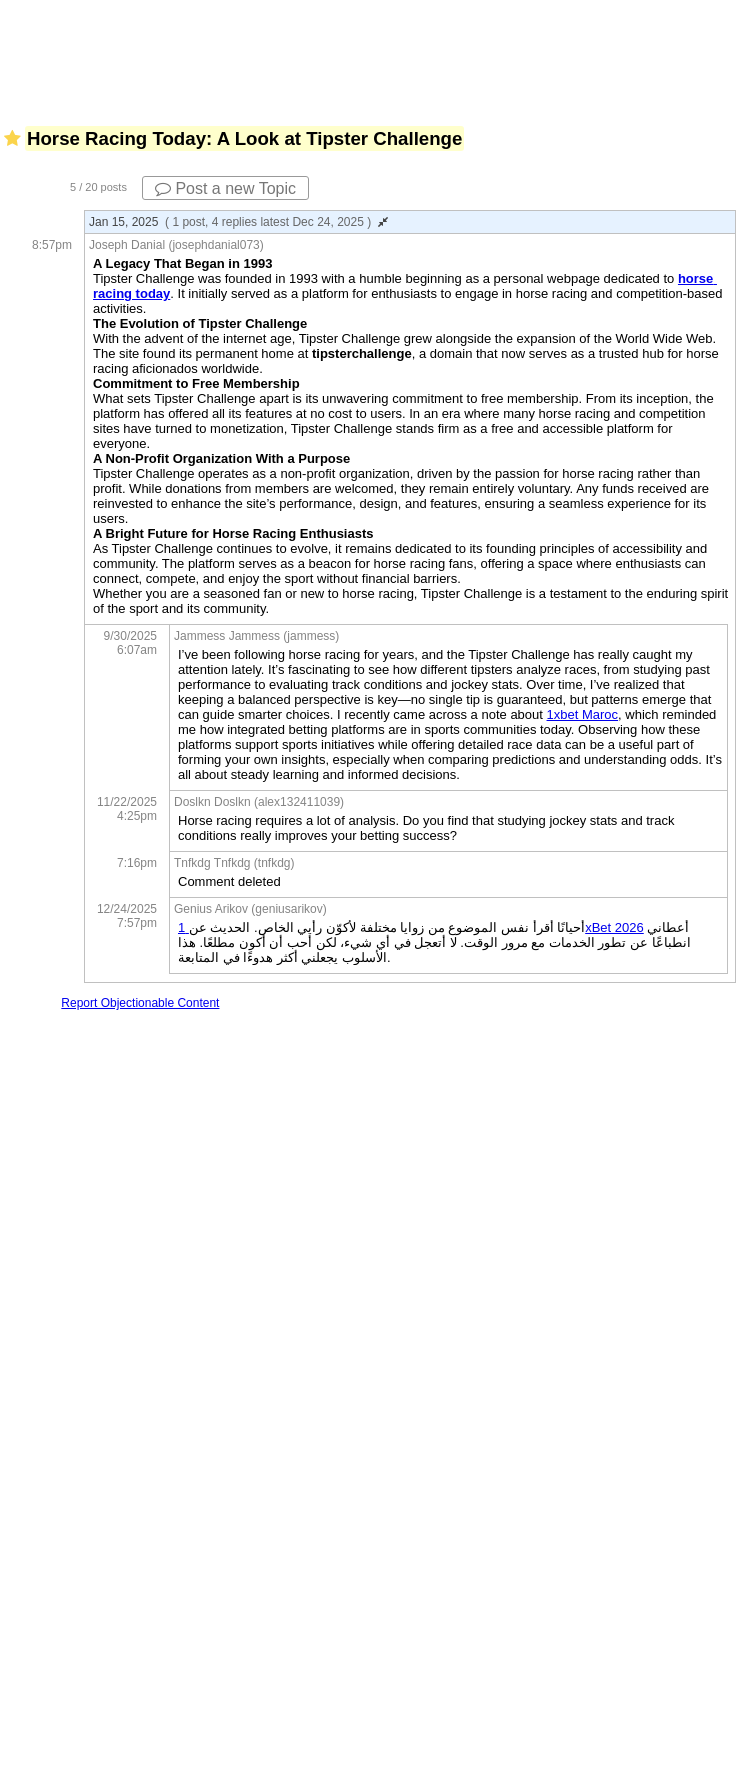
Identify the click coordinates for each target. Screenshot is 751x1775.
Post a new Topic (225, 188)
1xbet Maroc (583, 714)
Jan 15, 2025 (238, 222)
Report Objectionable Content (140, 1003)
